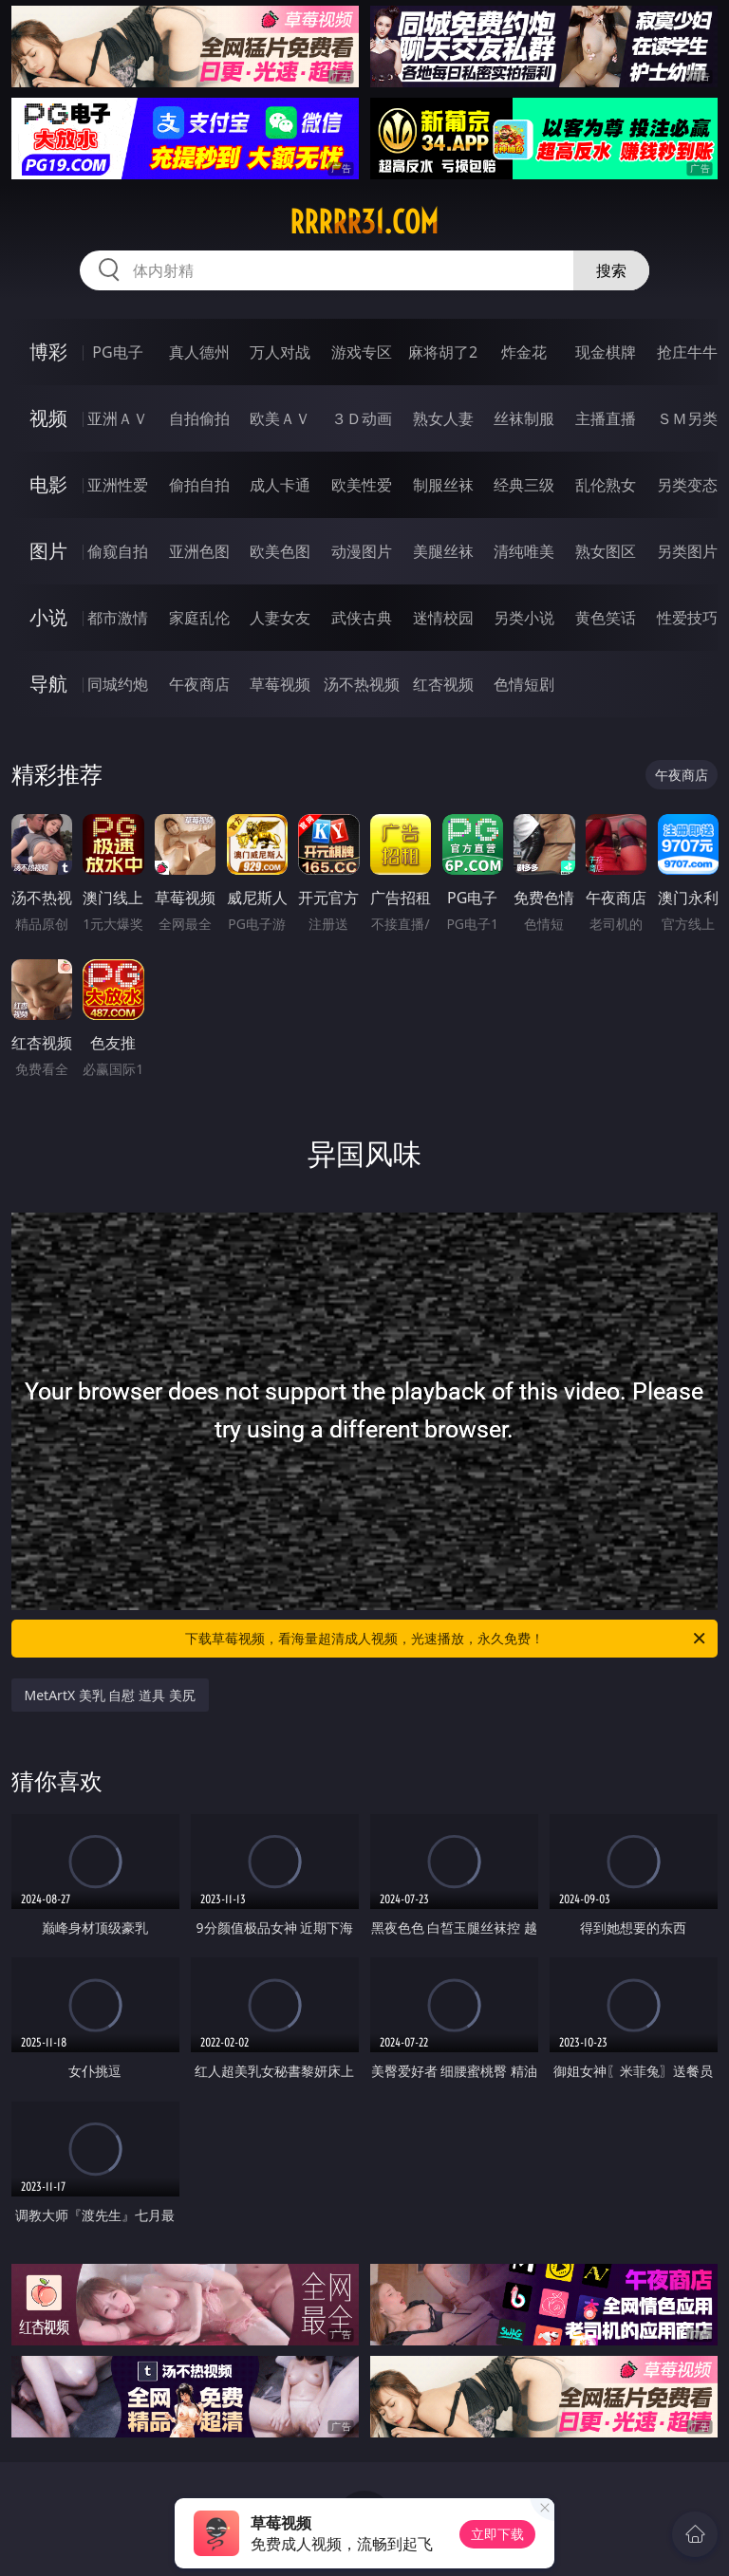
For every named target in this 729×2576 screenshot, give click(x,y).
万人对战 (280, 352)
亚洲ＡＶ (117, 418)
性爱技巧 (687, 617)
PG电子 (117, 352)
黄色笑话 (605, 617)
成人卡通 (280, 484)
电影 (48, 484)
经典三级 (524, 484)
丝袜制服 (524, 418)
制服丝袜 (443, 484)
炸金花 (524, 352)
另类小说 (524, 617)
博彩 (48, 351)
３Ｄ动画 (361, 418)
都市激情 (117, 617)
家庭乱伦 (199, 617)
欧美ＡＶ (280, 418)
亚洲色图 (199, 551)
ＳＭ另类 (687, 418)
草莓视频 (280, 684)
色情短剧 (524, 684)
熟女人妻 (443, 418)
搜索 (611, 270)
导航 (48, 683)
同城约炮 (117, 684)
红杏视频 (443, 684)
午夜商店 (199, 684)
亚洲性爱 (117, 484)
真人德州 (199, 352)
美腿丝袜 (443, 551)
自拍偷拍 (199, 418)
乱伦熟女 (605, 484)
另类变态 (687, 484)
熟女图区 (605, 551)
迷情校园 (443, 617)
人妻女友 (280, 617)
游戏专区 (361, 352)
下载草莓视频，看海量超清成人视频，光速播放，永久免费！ (446, 1638)
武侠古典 (361, 617)
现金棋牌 (605, 352)
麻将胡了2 (442, 352)
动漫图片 (361, 551)
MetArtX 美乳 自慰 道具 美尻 (110, 1695)
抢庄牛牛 (687, 352)
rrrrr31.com (364, 222)
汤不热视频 (362, 684)
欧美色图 (280, 551)
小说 (48, 617)
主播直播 (605, 418)
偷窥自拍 (117, 551)
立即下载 (497, 2534)
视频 (48, 418)
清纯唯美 (524, 551)
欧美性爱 (361, 484)
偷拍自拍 (199, 484)
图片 (48, 551)
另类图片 (687, 551)
